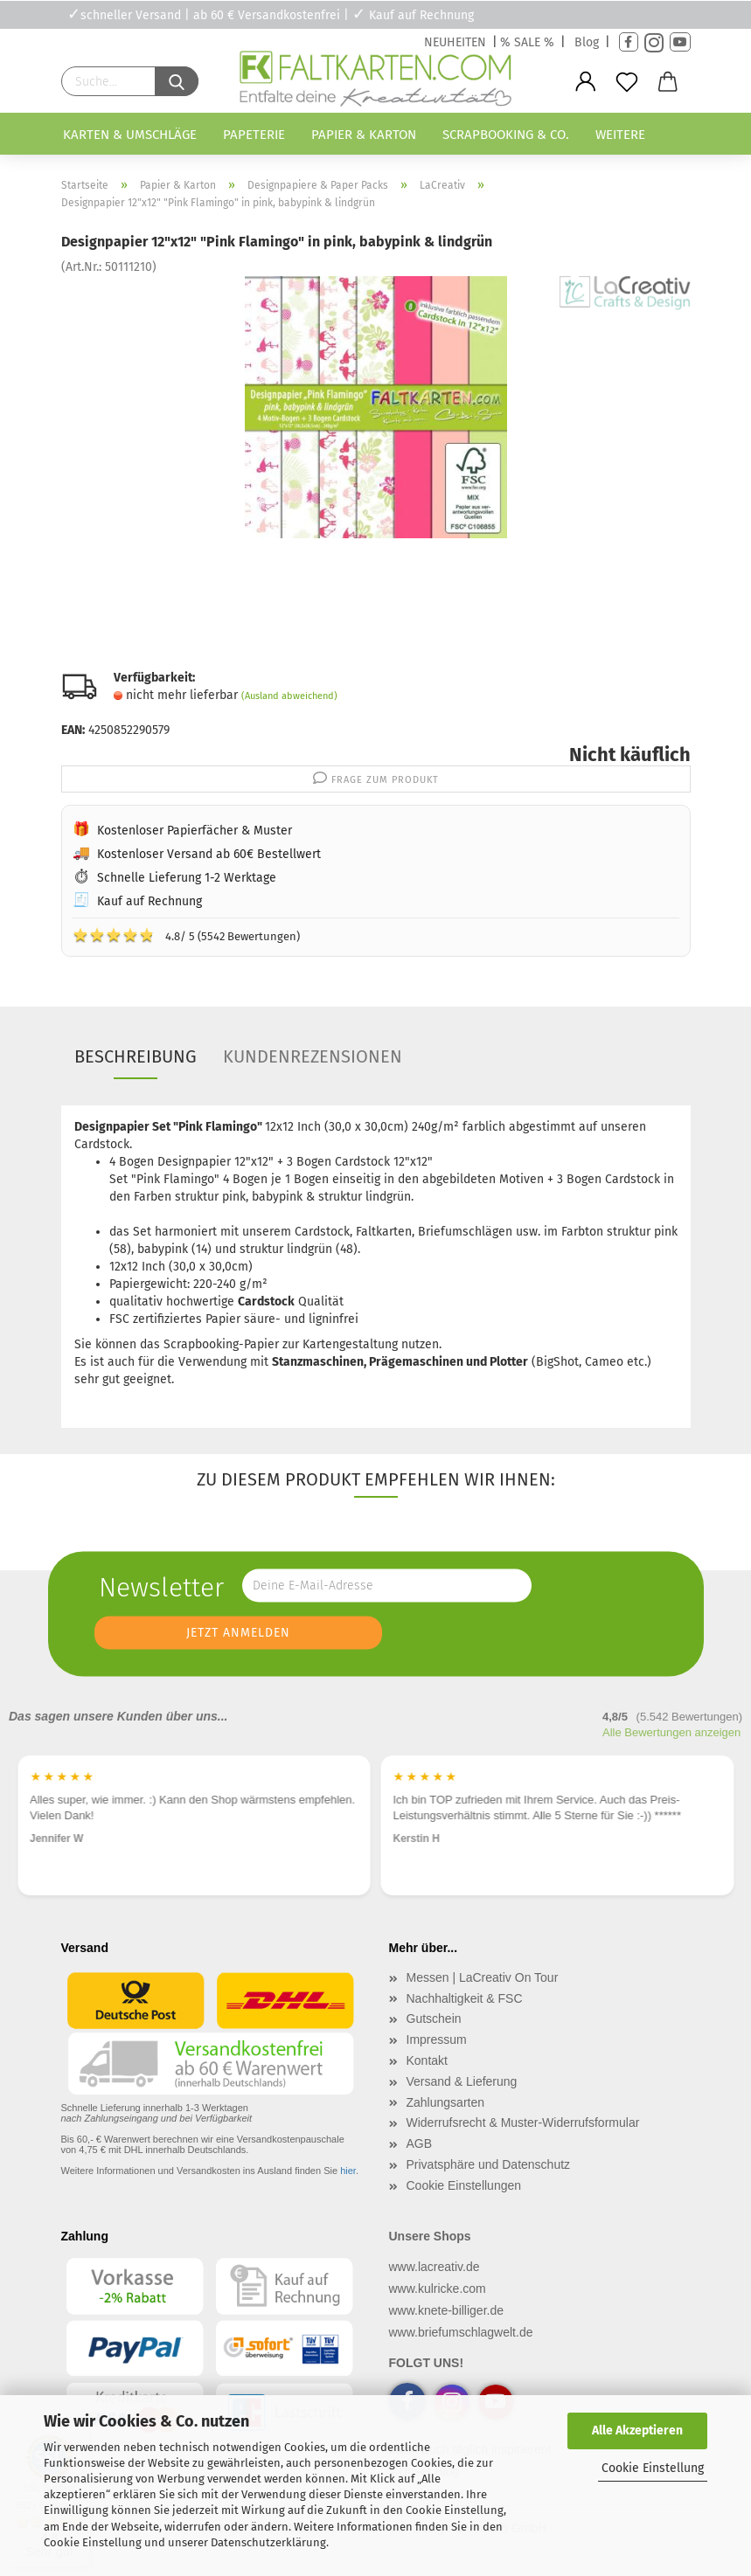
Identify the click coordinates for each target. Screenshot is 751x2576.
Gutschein (434, 2018)
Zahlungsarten (446, 2102)
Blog (586, 42)
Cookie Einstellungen (464, 2185)
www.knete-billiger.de (446, 2310)
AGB (420, 2143)
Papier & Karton (363, 134)
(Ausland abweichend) (289, 696)
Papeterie (254, 134)
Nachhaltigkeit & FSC (465, 1998)
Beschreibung (135, 1056)
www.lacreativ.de (434, 2267)
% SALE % (527, 42)
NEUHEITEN (455, 42)
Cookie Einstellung (652, 2468)
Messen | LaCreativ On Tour (483, 1977)
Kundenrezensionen (312, 1056)
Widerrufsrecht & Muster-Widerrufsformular (523, 2122)
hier (348, 2170)
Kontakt (427, 2060)
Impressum (437, 2039)
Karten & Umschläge (130, 134)
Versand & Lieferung (462, 2081)
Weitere (620, 134)
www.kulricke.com (437, 2289)
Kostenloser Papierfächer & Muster (194, 830)
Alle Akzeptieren (637, 2430)
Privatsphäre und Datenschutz (489, 2164)
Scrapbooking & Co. (505, 134)
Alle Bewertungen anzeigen (671, 1732)
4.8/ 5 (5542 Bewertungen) (186, 935)
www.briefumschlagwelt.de (461, 2332)
